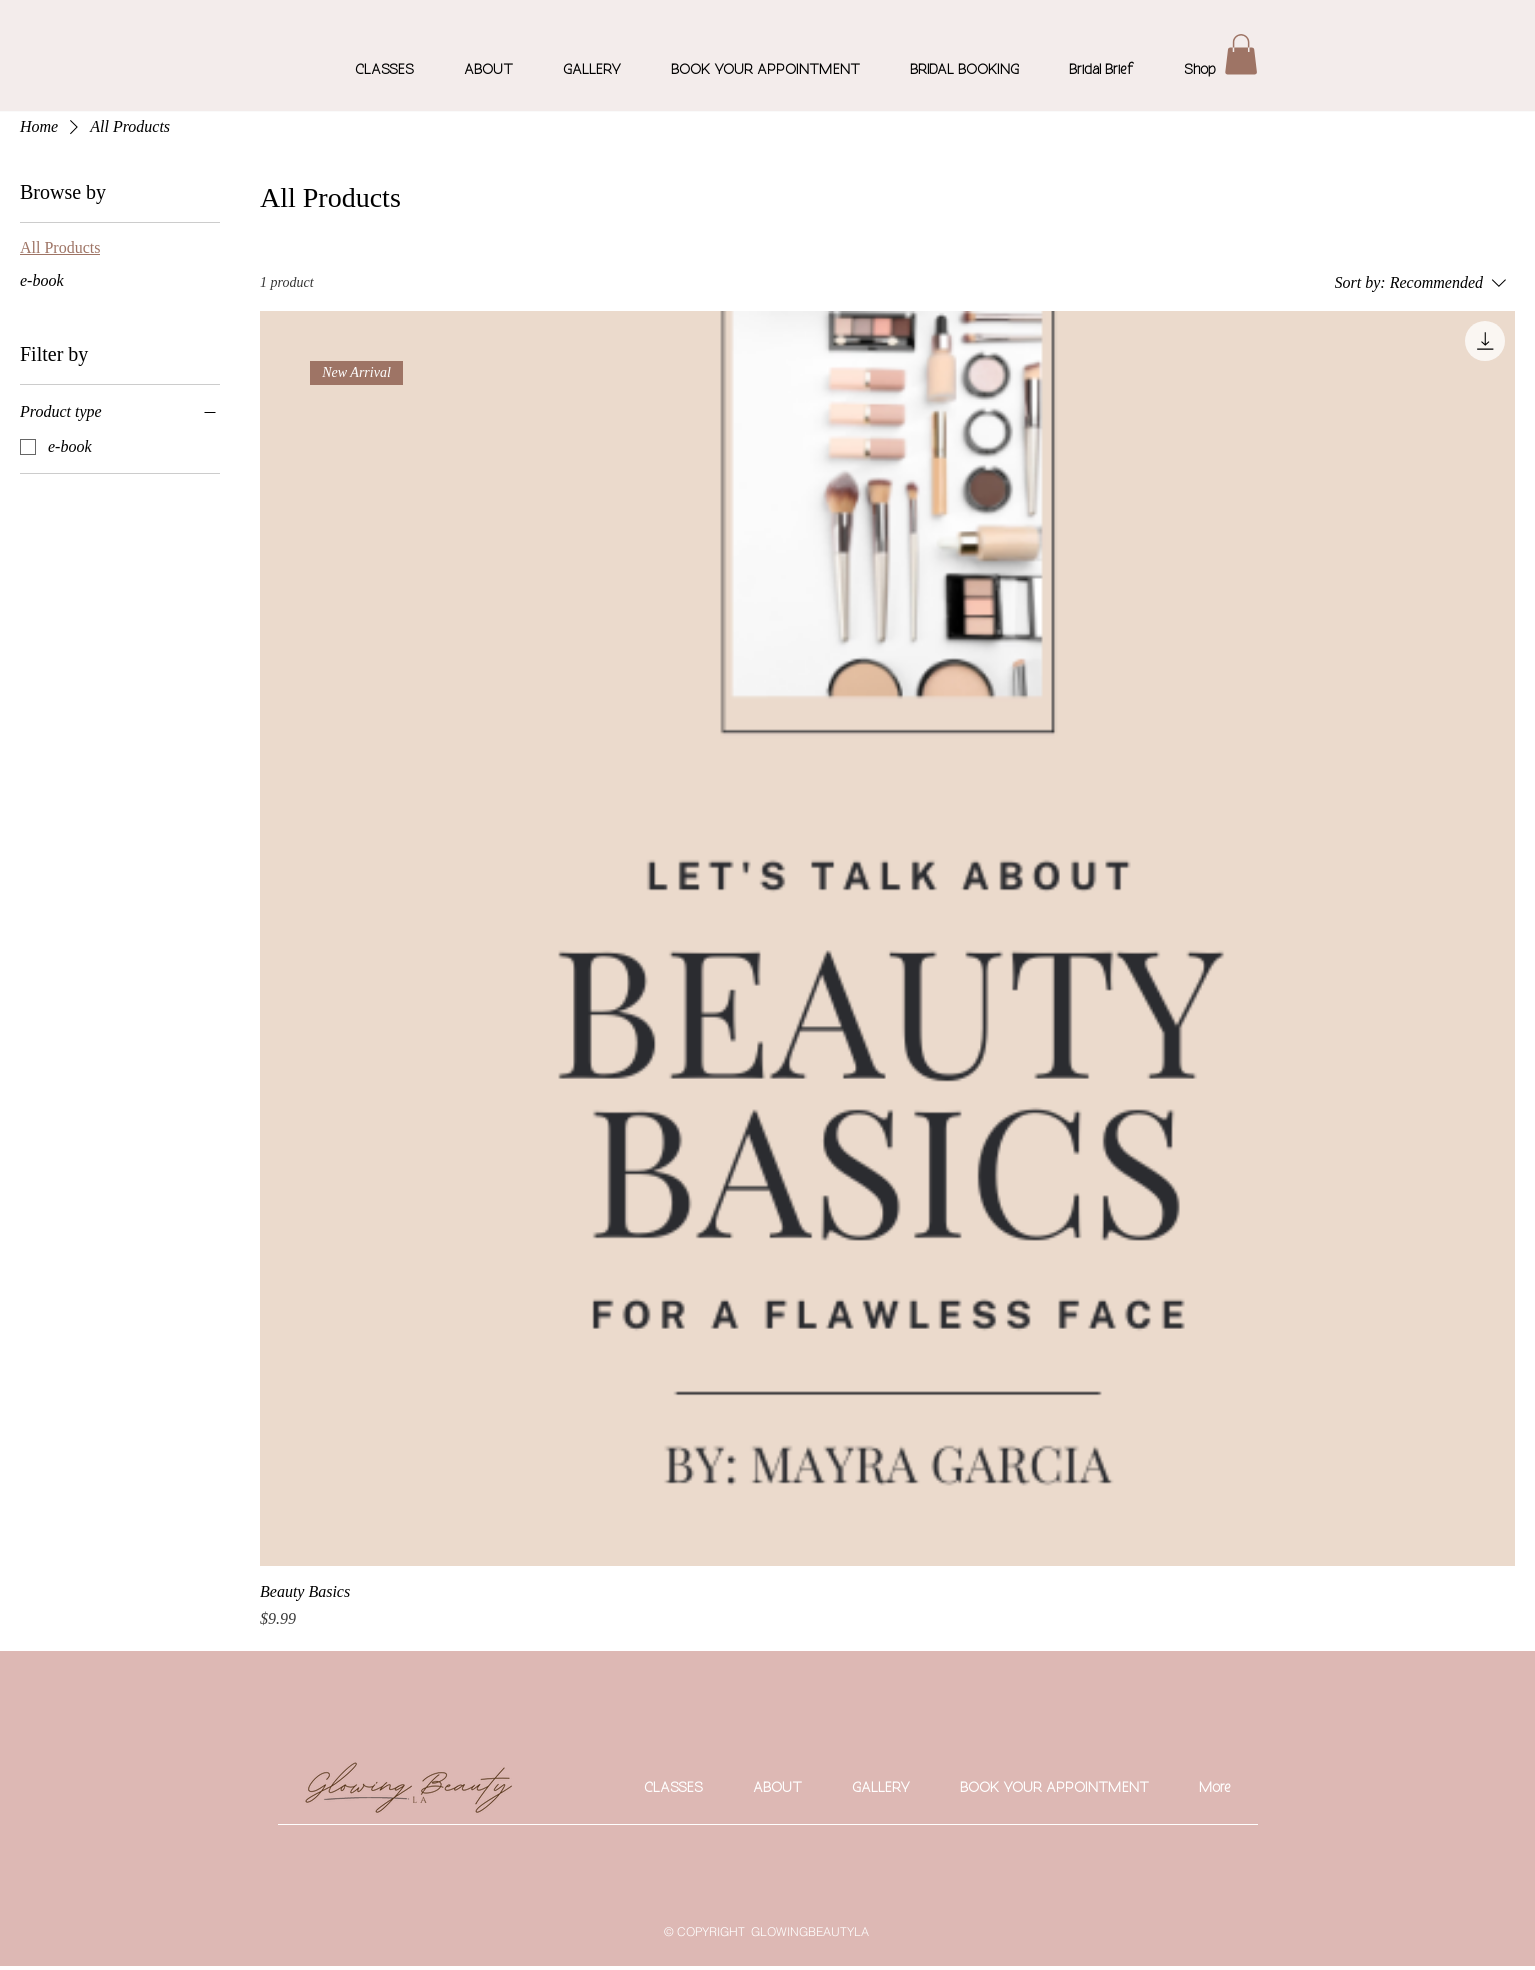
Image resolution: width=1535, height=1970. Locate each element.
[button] (1241, 54)
